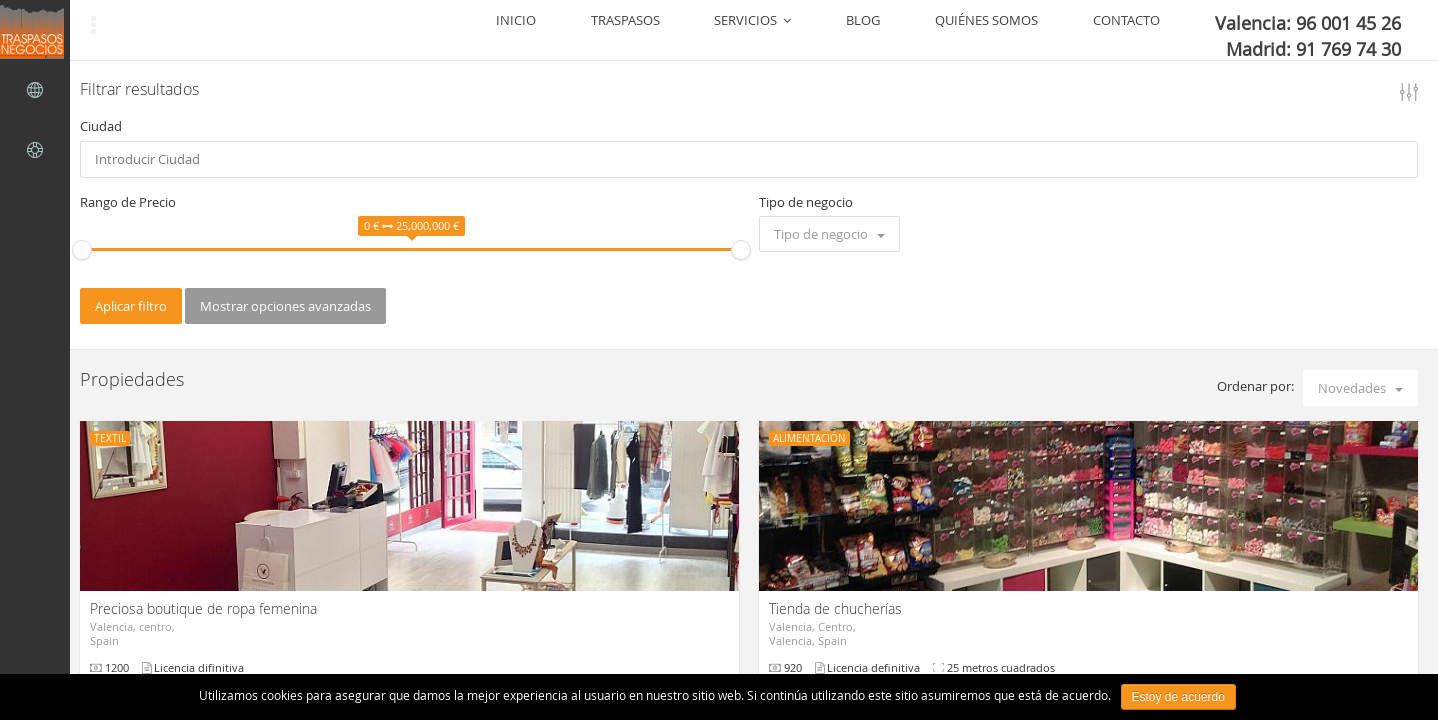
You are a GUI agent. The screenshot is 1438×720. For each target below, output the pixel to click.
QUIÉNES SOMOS (1073, 30)
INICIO (742, 30)
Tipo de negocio (806, 202)
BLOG (985, 30)
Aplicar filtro (131, 306)
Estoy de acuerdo (1178, 697)
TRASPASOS (816, 30)
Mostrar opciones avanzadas (285, 306)
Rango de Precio (128, 202)
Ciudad (101, 126)
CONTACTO (1178, 30)
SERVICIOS (909, 30)
